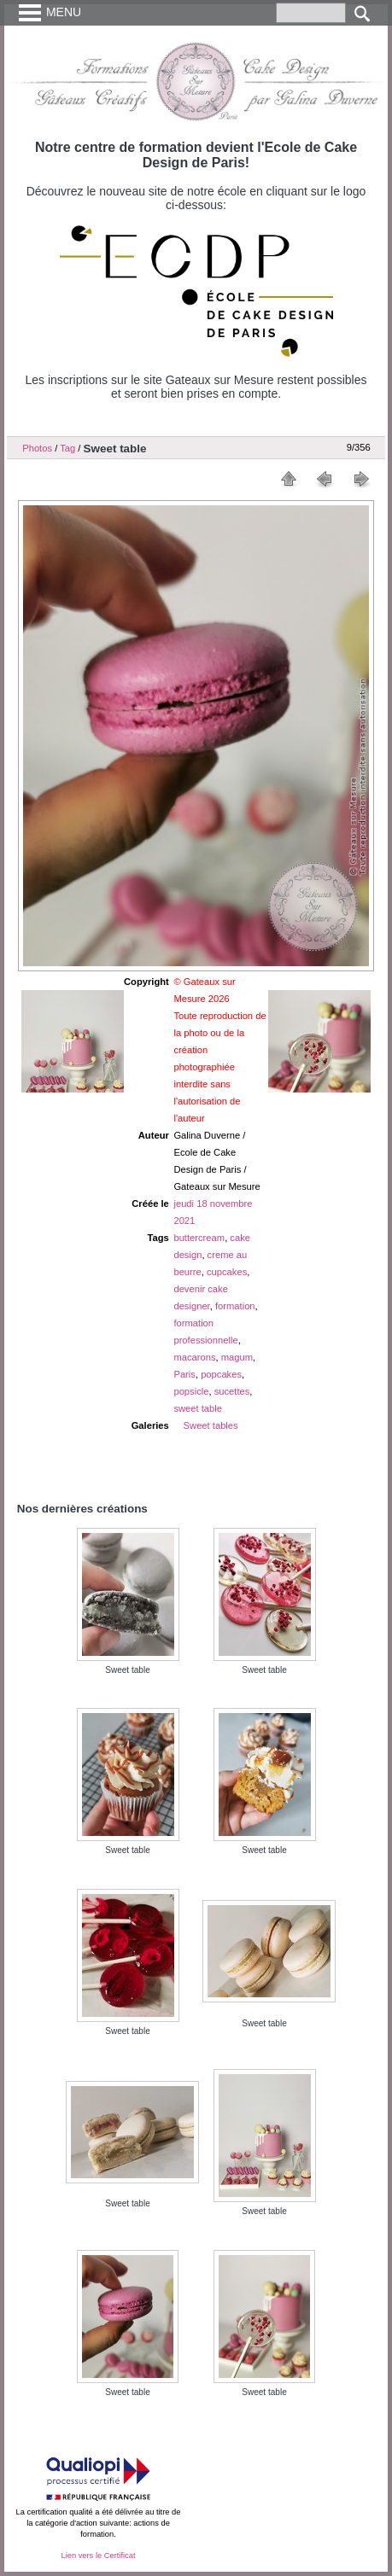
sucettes (232, 1391)
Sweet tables (211, 1425)
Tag (67, 448)
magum (237, 1357)
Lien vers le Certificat (98, 2555)
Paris (184, 1374)
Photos (37, 448)
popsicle (190, 1391)
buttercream (199, 1238)
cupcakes (227, 1272)
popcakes (221, 1374)
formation (235, 1306)
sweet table (197, 1408)
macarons (194, 1357)
